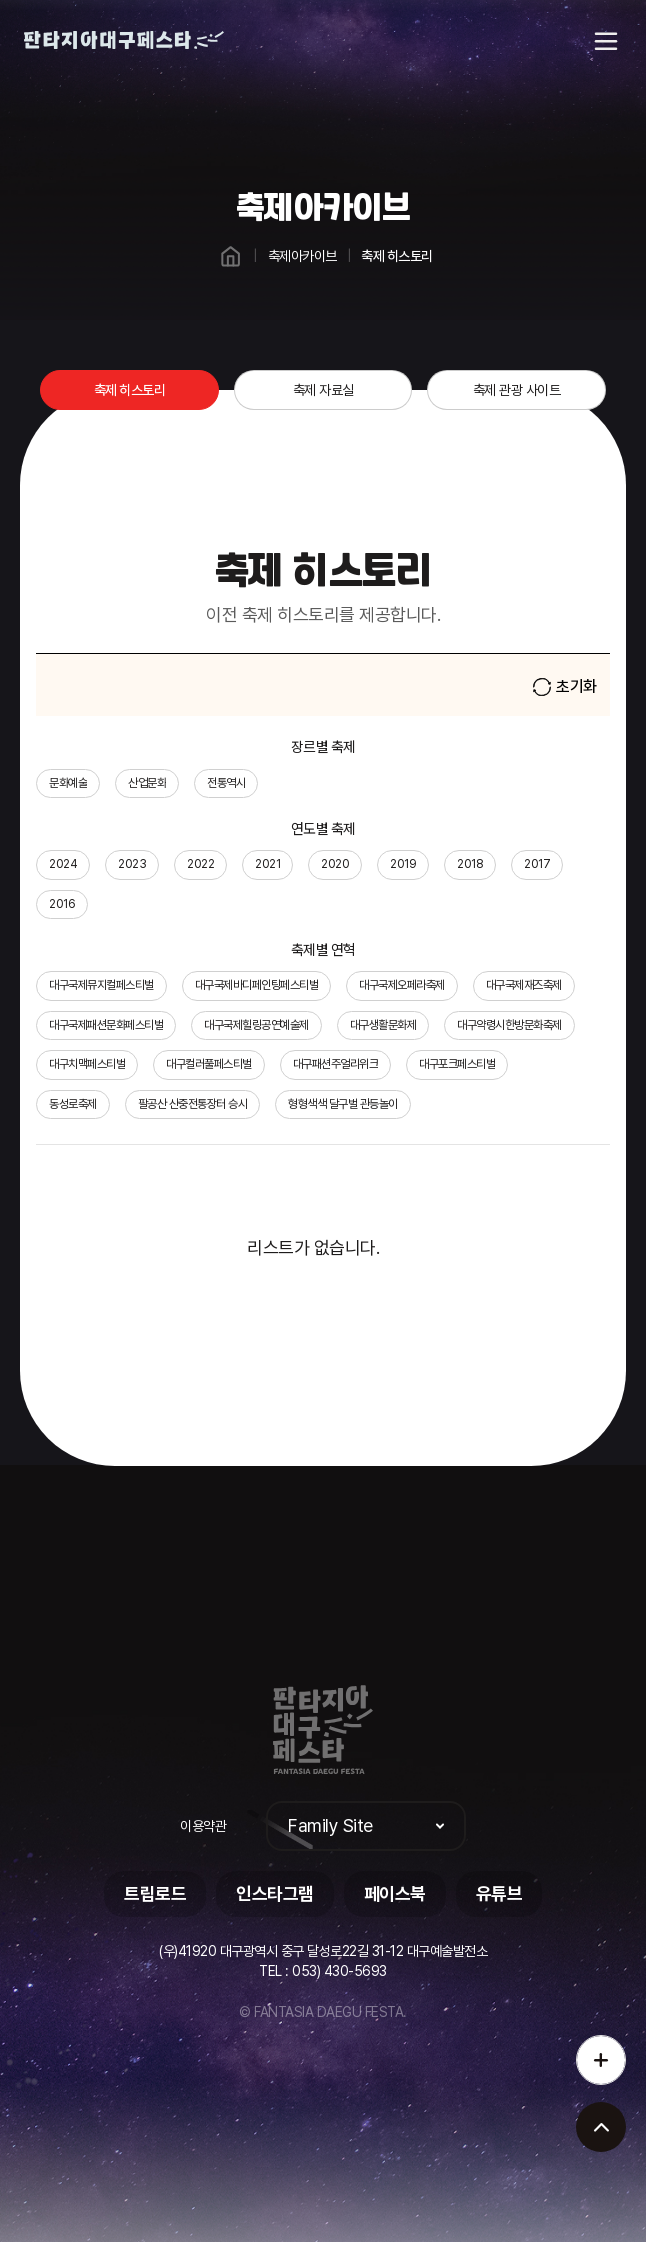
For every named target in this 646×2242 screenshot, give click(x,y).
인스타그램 (275, 1893)
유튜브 (499, 1893)
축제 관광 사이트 (517, 390)
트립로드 (155, 1893)
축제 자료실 (323, 390)
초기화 (565, 687)
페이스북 (395, 1893)
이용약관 (203, 1826)
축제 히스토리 (130, 390)
